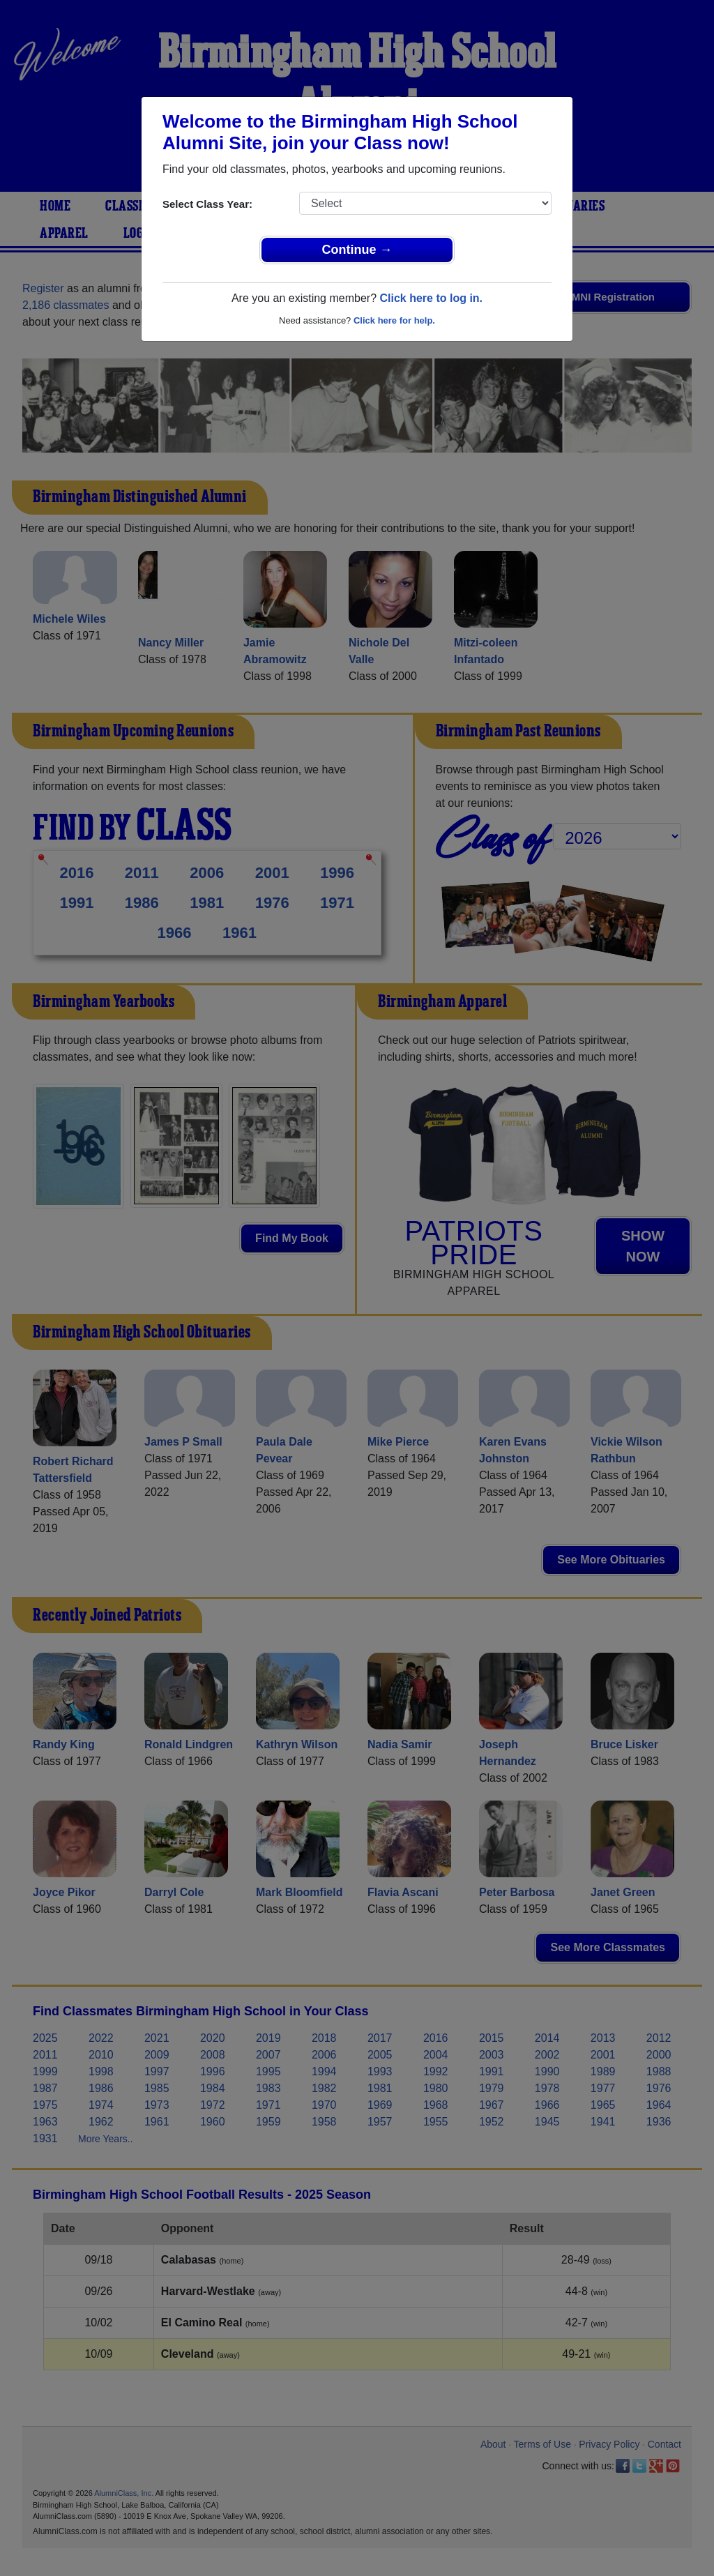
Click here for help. (394, 320)
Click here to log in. (431, 298)
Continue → (357, 250)
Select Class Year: (207, 204)
